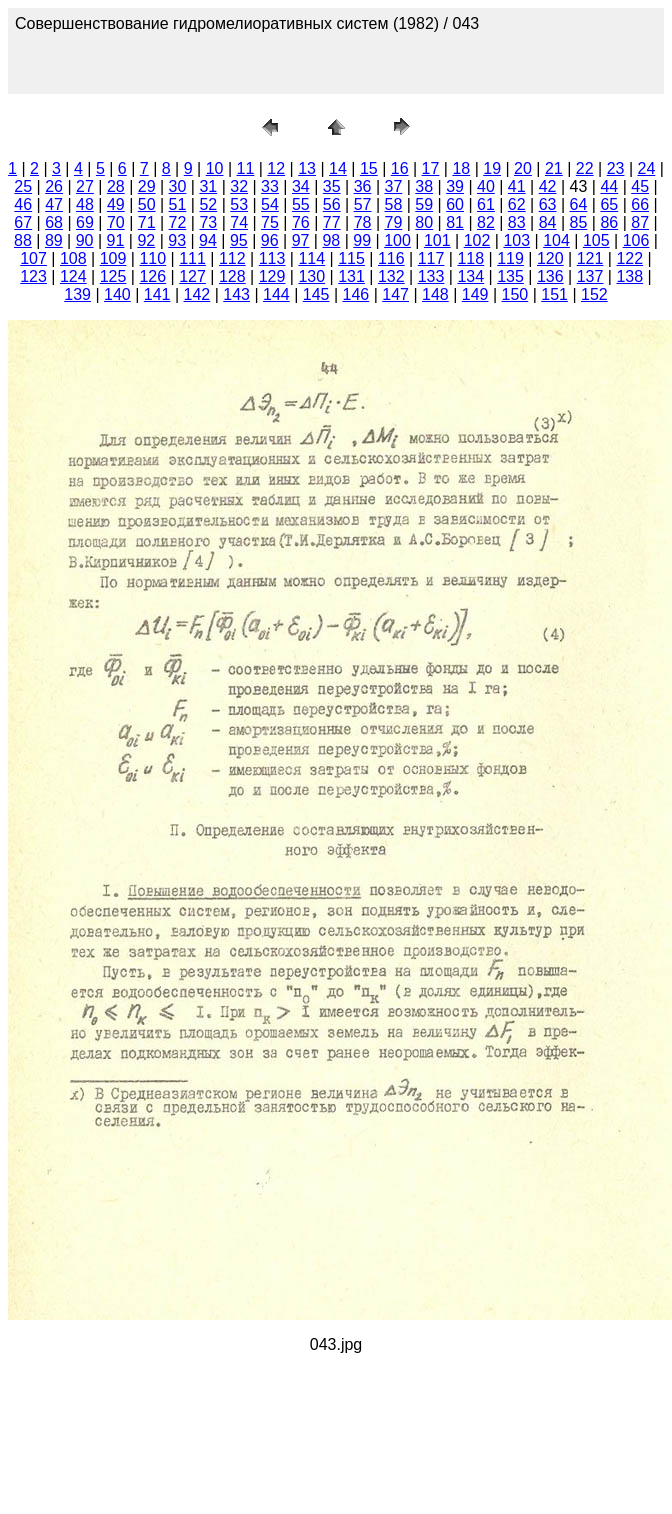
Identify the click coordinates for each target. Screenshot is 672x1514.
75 (270, 222)
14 (338, 168)
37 (393, 186)
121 (590, 258)
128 (232, 276)
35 (332, 186)
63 (548, 204)
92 (146, 240)
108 (73, 258)
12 (276, 168)
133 (431, 276)
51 (178, 204)
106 (636, 240)
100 (397, 240)
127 (192, 276)
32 (239, 186)
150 (515, 294)
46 (23, 204)
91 (116, 240)
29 (147, 186)
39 (455, 186)
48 (85, 204)
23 (616, 168)
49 (116, 204)
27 (85, 186)
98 (331, 240)
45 (640, 186)
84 (548, 222)
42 (548, 186)
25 (23, 186)
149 (475, 294)
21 (554, 168)
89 (54, 240)
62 (517, 204)
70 (116, 222)
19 (492, 168)
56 (332, 204)
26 (54, 186)
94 (208, 240)
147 (395, 294)
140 (117, 294)
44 (609, 186)
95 (239, 240)
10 (215, 168)
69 (85, 222)
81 (455, 222)
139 (77, 294)
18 (461, 168)
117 (431, 258)
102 (477, 240)
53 (239, 204)
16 (400, 168)
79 (393, 222)
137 (590, 276)
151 (554, 294)
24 (646, 168)
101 (437, 240)
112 (232, 258)
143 (236, 294)
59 (424, 204)
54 (270, 204)
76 (301, 222)
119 (510, 258)
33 (270, 186)
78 (363, 222)
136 (550, 276)
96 (270, 240)
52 (208, 204)
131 (351, 276)
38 (424, 186)
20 (523, 168)
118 (470, 258)
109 (113, 258)
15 (369, 168)
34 (301, 186)
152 (594, 294)
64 (579, 204)
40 (486, 186)
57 (363, 204)
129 (272, 276)
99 (362, 240)
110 (152, 258)
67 (23, 222)
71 (147, 222)
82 (486, 222)
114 (311, 258)
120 (550, 258)
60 (455, 204)
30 (178, 186)
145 (316, 294)
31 (208, 186)
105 (596, 240)
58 (393, 204)
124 (73, 276)
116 (391, 258)
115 (351, 258)
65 (609, 204)
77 (332, 222)
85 (579, 222)
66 (640, 204)
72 (178, 222)
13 (307, 168)
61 (486, 204)
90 (85, 240)
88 (23, 240)
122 (629, 258)
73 (208, 222)
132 (391, 276)
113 (272, 258)
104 (556, 240)
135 (510, 276)
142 (197, 294)
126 (152, 276)
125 (113, 276)
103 (516, 240)
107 (33, 258)
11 (246, 168)
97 (301, 240)
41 (517, 186)
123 (33, 276)
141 (157, 294)
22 (585, 168)
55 (301, 204)
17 (431, 168)
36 (363, 186)
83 (517, 222)
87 (640, 222)
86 (609, 222)
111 (192, 258)
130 (311, 276)
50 (147, 204)
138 (629, 276)
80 (424, 222)
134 (470, 276)
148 (435, 294)
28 (116, 186)
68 (54, 222)
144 (276, 294)
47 (54, 204)
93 (177, 240)
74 (239, 222)
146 (356, 294)
